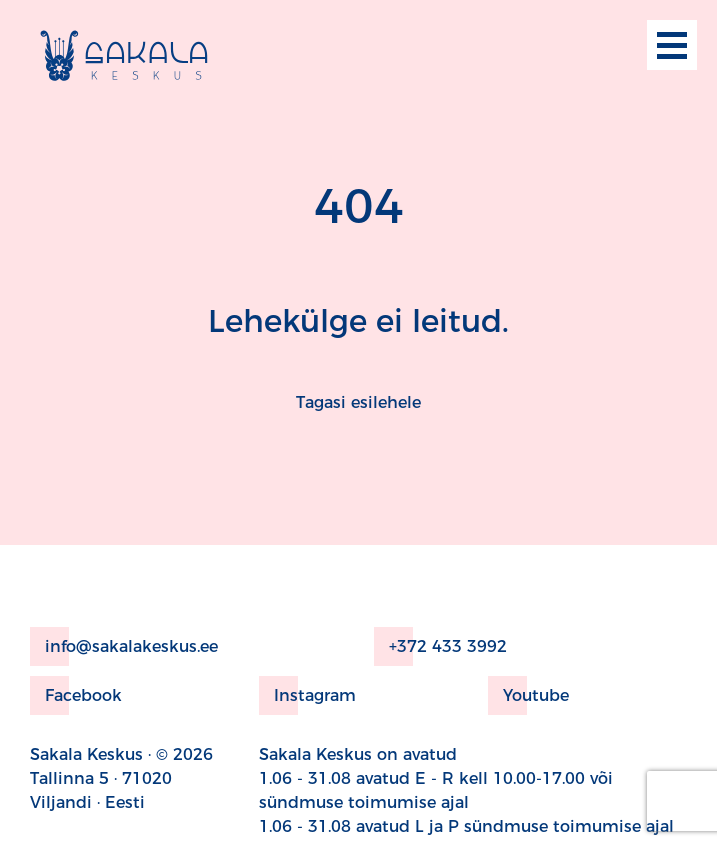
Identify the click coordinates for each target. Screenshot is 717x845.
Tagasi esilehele (358, 402)
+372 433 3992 (440, 646)
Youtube (528, 695)
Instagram (307, 695)
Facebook (76, 695)
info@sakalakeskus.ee (124, 646)
